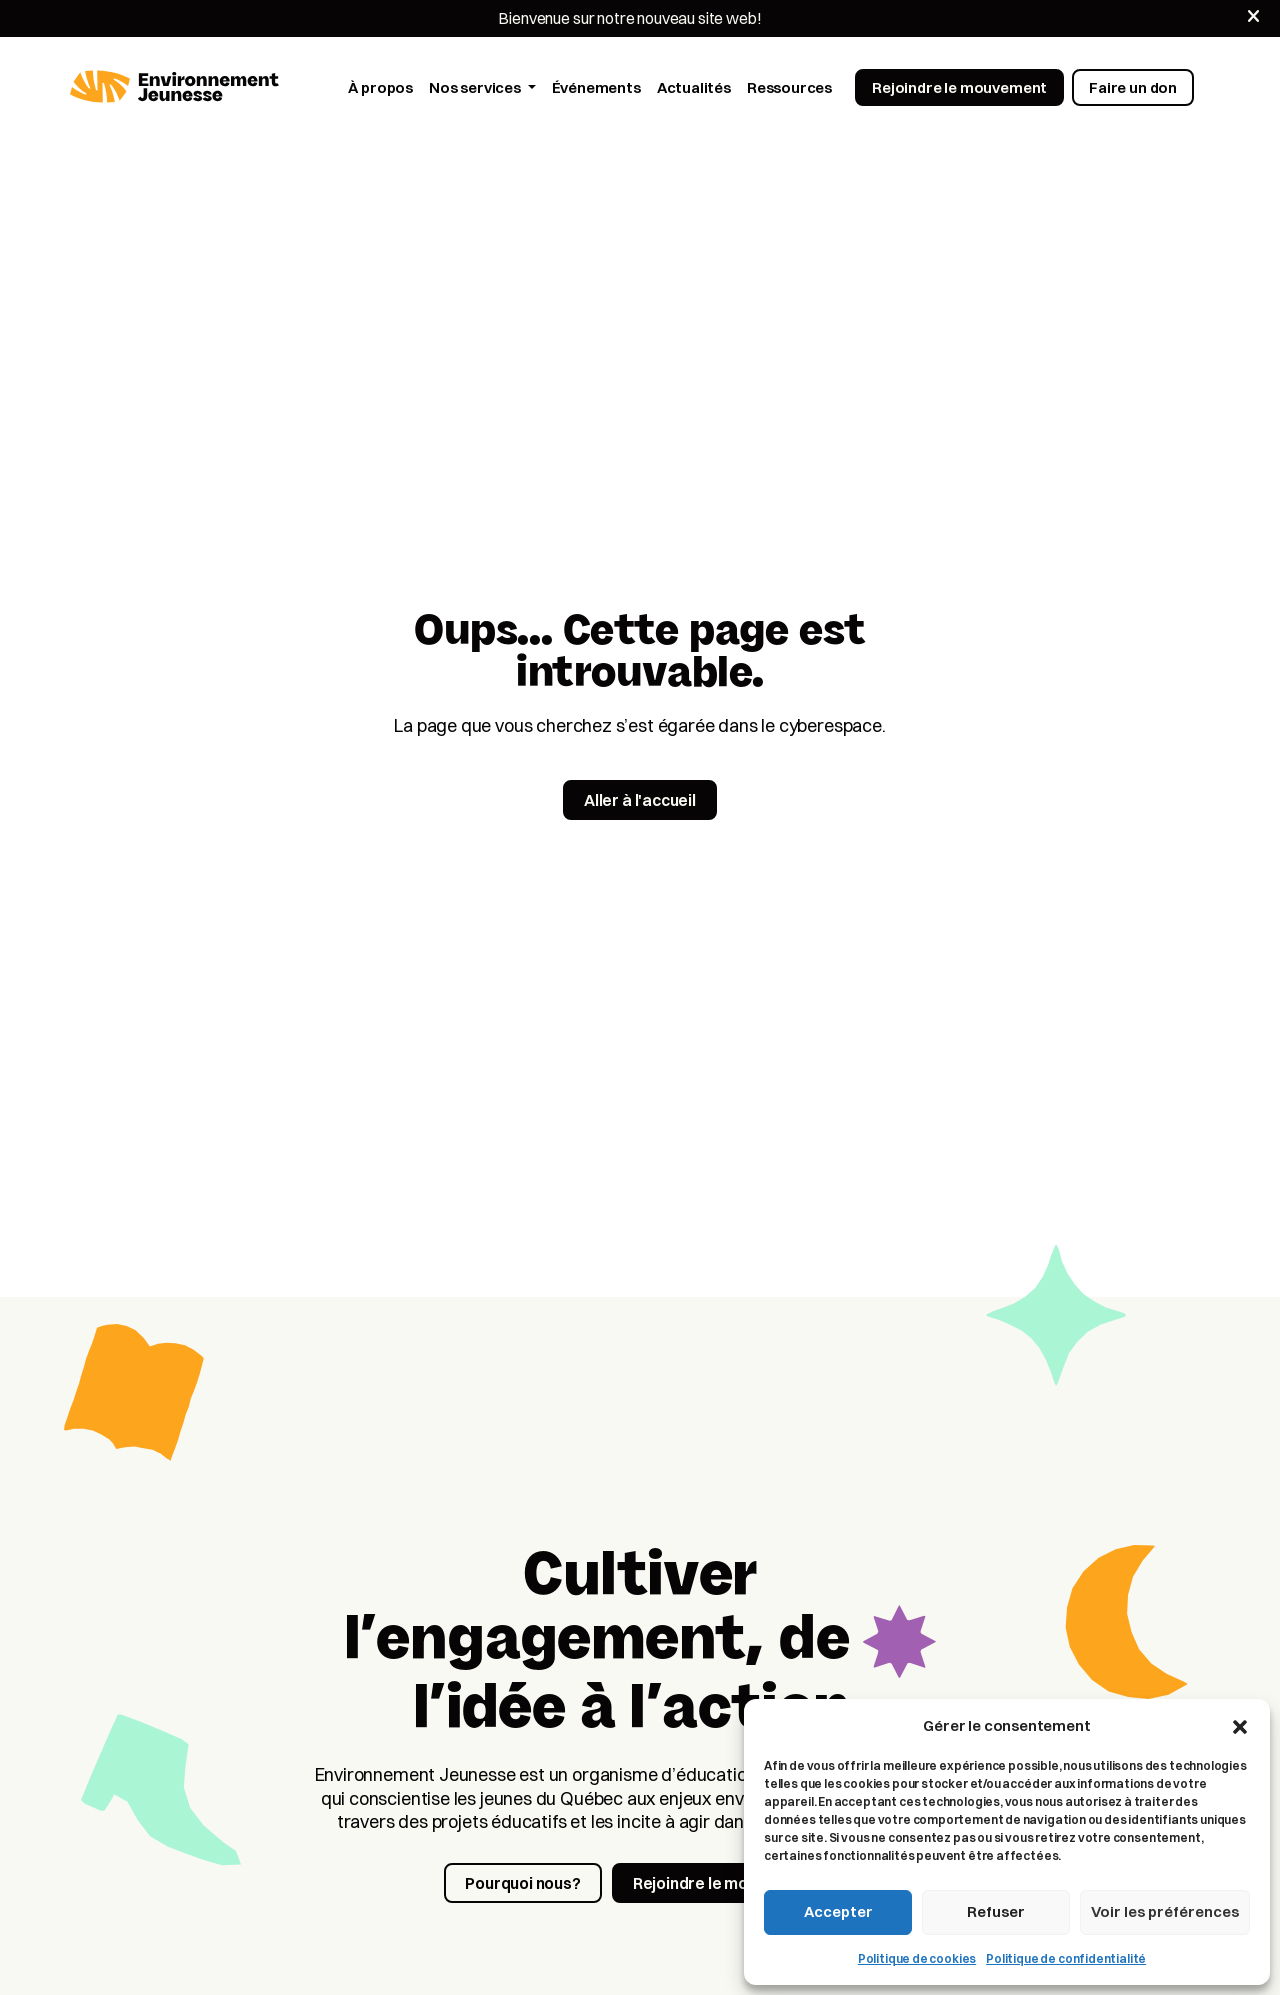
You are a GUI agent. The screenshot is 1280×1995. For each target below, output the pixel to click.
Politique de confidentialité (1066, 1958)
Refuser (996, 1911)
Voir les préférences (1165, 1911)
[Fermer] (1253, 16)
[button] (1240, 1725)
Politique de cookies (917, 1958)
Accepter (838, 1911)
